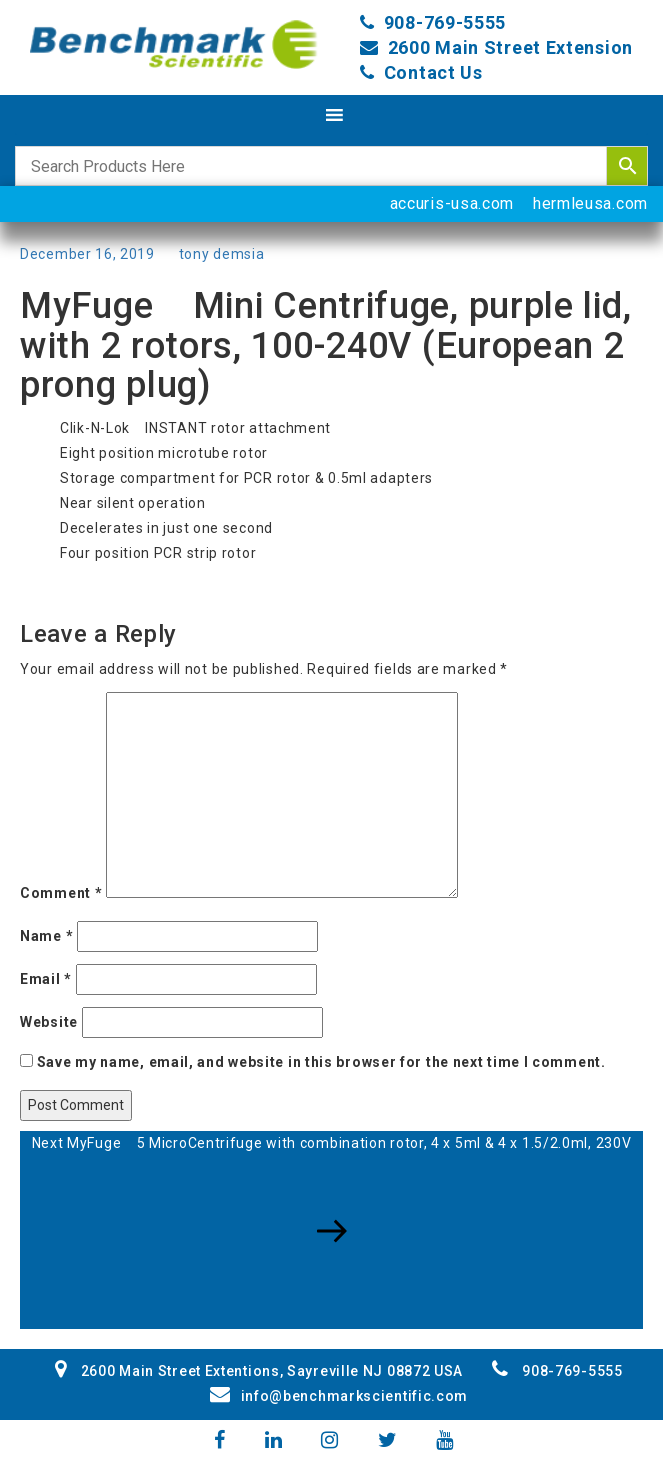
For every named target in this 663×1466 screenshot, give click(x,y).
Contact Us (433, 72)
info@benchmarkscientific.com (339, 1396)
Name (46, 936)
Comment (61, 893)
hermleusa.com (590, 203)
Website (49, 1022)
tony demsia (222, 254)
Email (46, 979)
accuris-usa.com (452, 203)
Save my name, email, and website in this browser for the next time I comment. (321, 1062)
